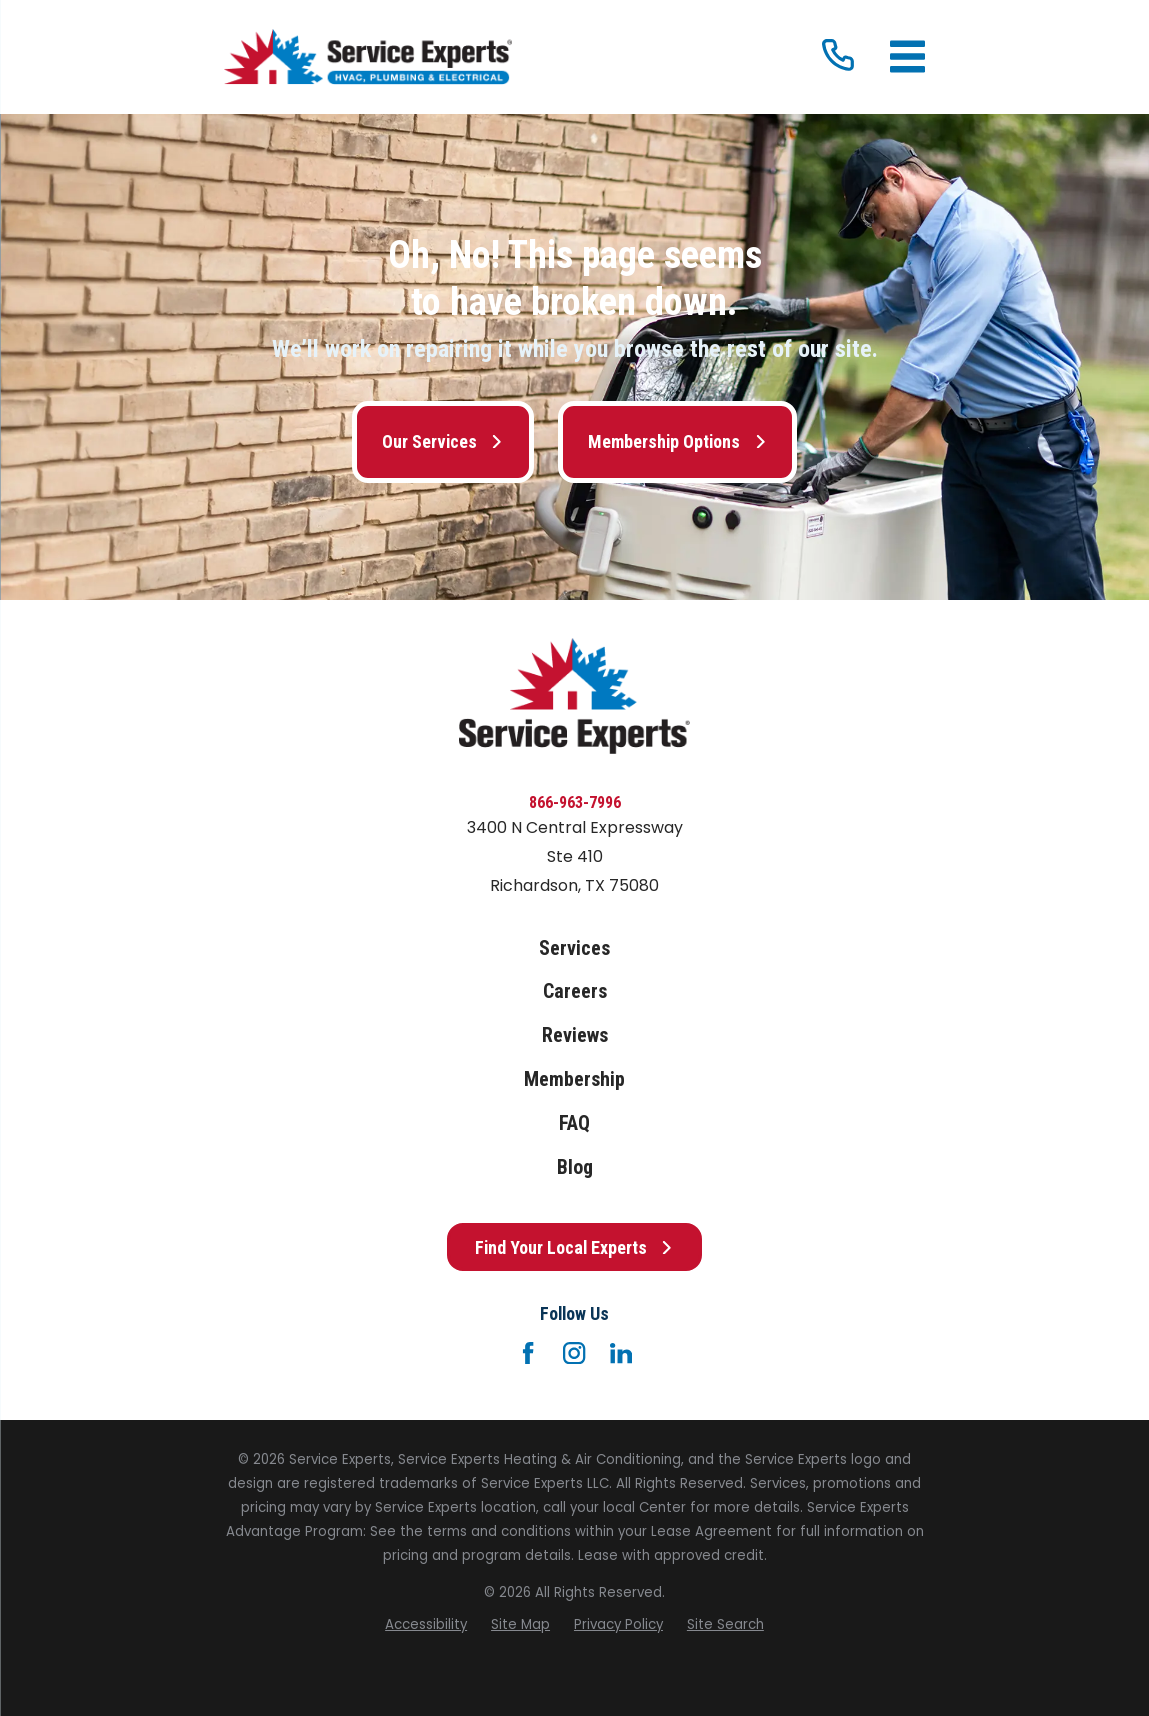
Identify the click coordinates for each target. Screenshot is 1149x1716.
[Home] (368, 57)
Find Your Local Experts (574, 1247)
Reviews (575, 1035)
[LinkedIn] (621, 1353)
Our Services (443, 441)
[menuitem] (426, 1625)
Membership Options (677, 441)
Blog (575, 1167)
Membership (574, 1079)
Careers (575, 991)
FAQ (574, 1123)
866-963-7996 (575, 802)
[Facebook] (528, 1353)
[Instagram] (574, 1353)
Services (574, 948)
